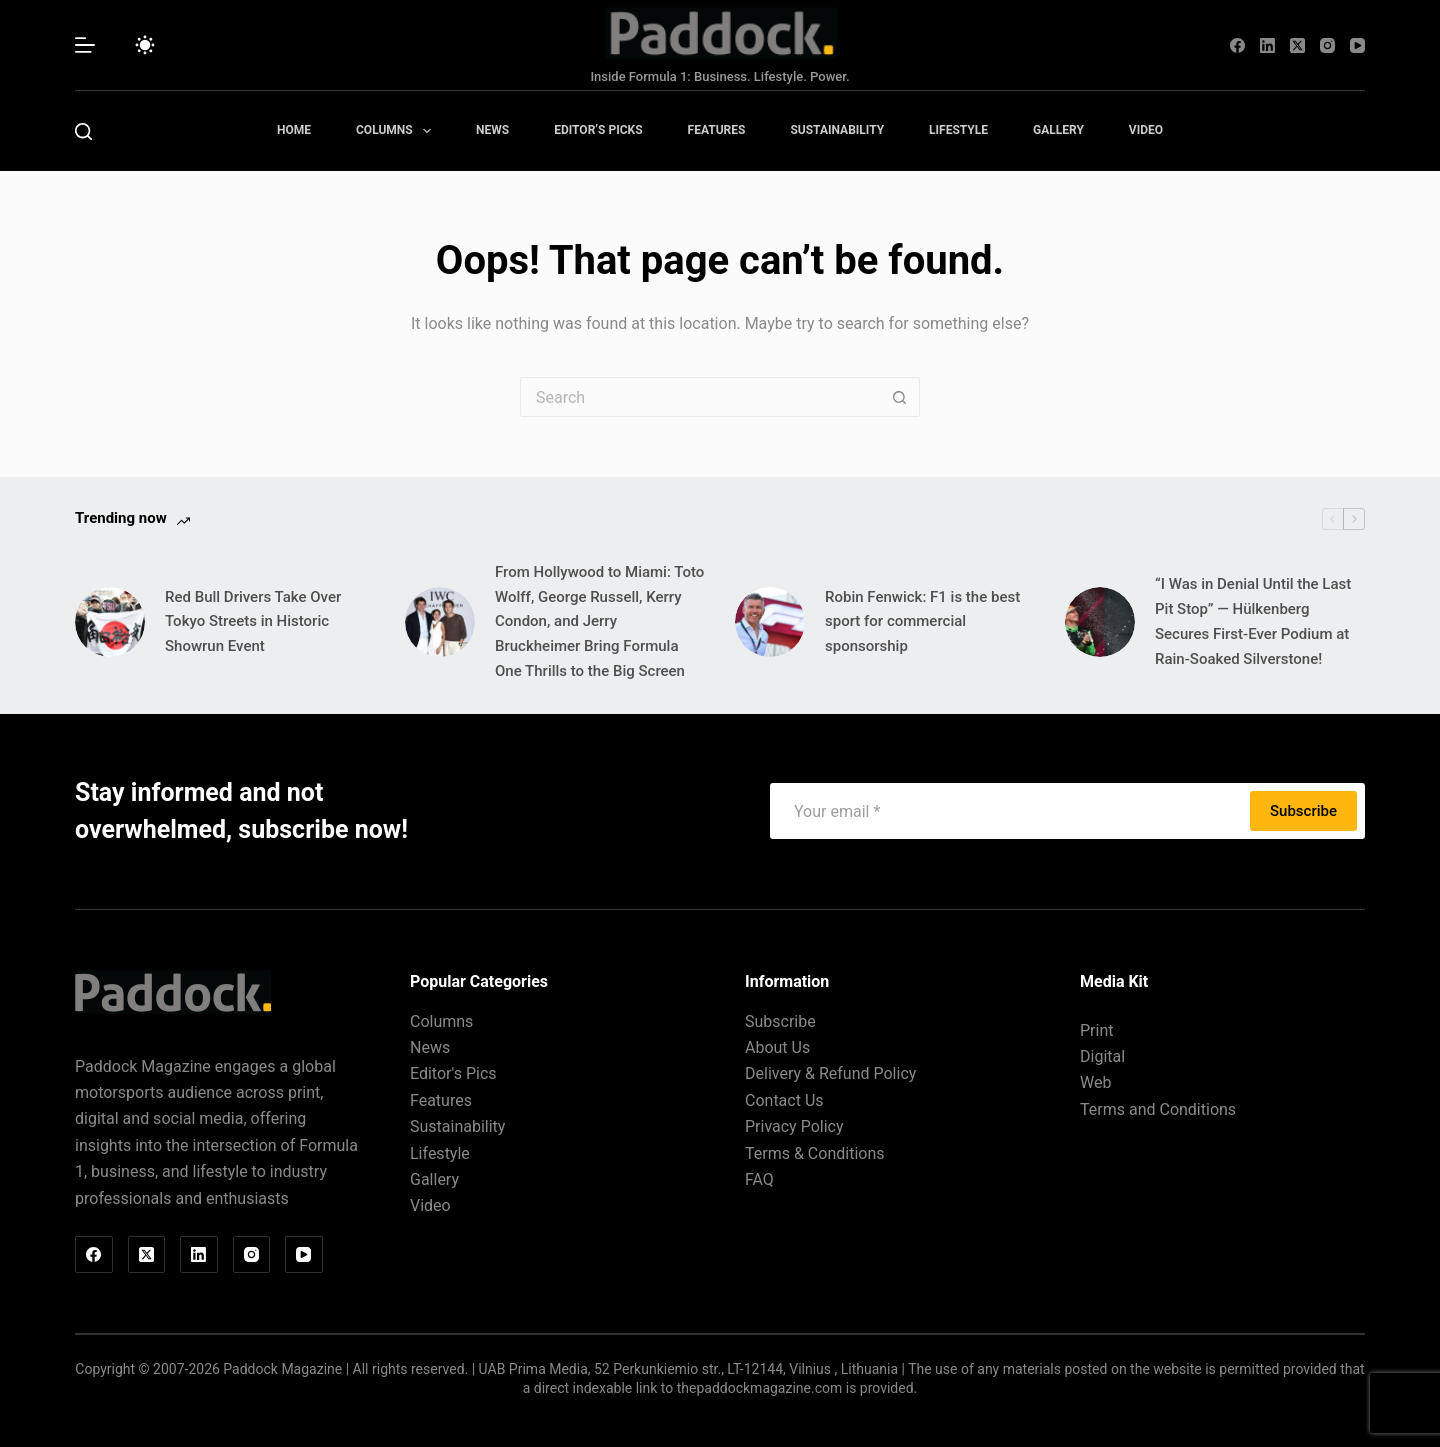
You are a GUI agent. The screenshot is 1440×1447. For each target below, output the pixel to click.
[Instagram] (1327, 45)
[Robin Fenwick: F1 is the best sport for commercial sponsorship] (770, 622)
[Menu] (85, 45)
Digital (1102, 1056)
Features (717, 130)
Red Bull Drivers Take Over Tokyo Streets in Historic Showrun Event (253, 622)
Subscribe (1303, 811)
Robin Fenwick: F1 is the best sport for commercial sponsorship (922, 622)
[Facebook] (1237, 45)
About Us (777, 1047)
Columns (397, 131)
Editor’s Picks (598, 130)
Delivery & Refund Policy (830, 1073)
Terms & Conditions (815, 1153)
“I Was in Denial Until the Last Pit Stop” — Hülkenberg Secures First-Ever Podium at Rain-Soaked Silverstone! (1253, 621)
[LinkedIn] (1267, 45)
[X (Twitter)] (1297, 45)
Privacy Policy (794, 1126)
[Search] (83, 131)
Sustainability (837, 130)
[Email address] (1012, 811)
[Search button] (900, 397)
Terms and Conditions (1158, 1109)
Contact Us (784, 1100)
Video (1146, 130)
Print (1096, 1030)
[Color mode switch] (145, 45)
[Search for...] (700, 397)
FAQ (759, 1179)
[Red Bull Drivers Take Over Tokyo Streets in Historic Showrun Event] (110, 622)
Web (1095, 1082)
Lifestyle (958, 130)
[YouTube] (1357, 45)
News (492, 130)
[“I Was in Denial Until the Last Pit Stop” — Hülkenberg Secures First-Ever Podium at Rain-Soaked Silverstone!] (1100, 622)
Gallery (1058, 130)
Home (294, 130)
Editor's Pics (453, 1073)
